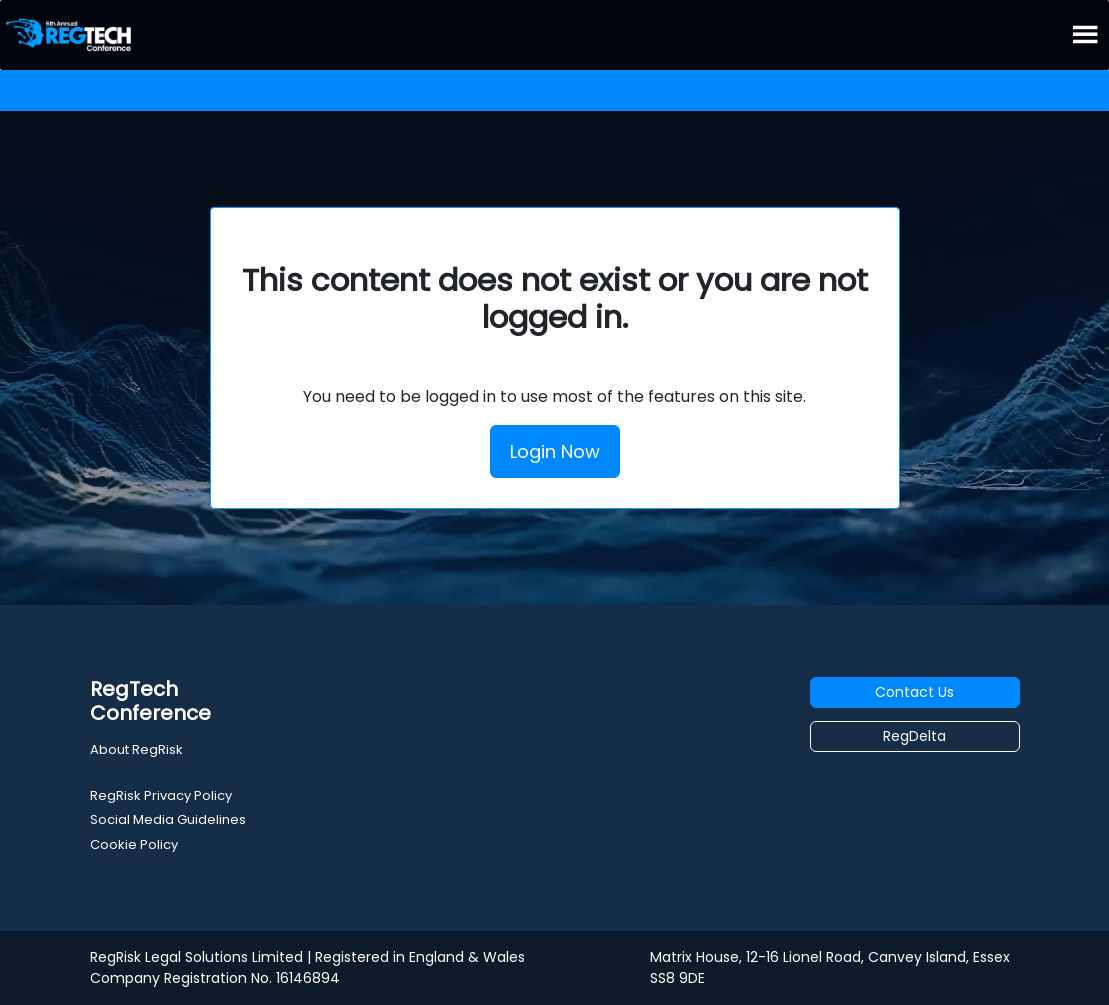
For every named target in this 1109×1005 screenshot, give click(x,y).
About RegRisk (136, 749)
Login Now (555, 451)
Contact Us (914, 692)
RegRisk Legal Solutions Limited (196, 957)
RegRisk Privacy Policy (161, 795)
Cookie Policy (134, 844)
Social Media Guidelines (168, 819)
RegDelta (914, 736)
